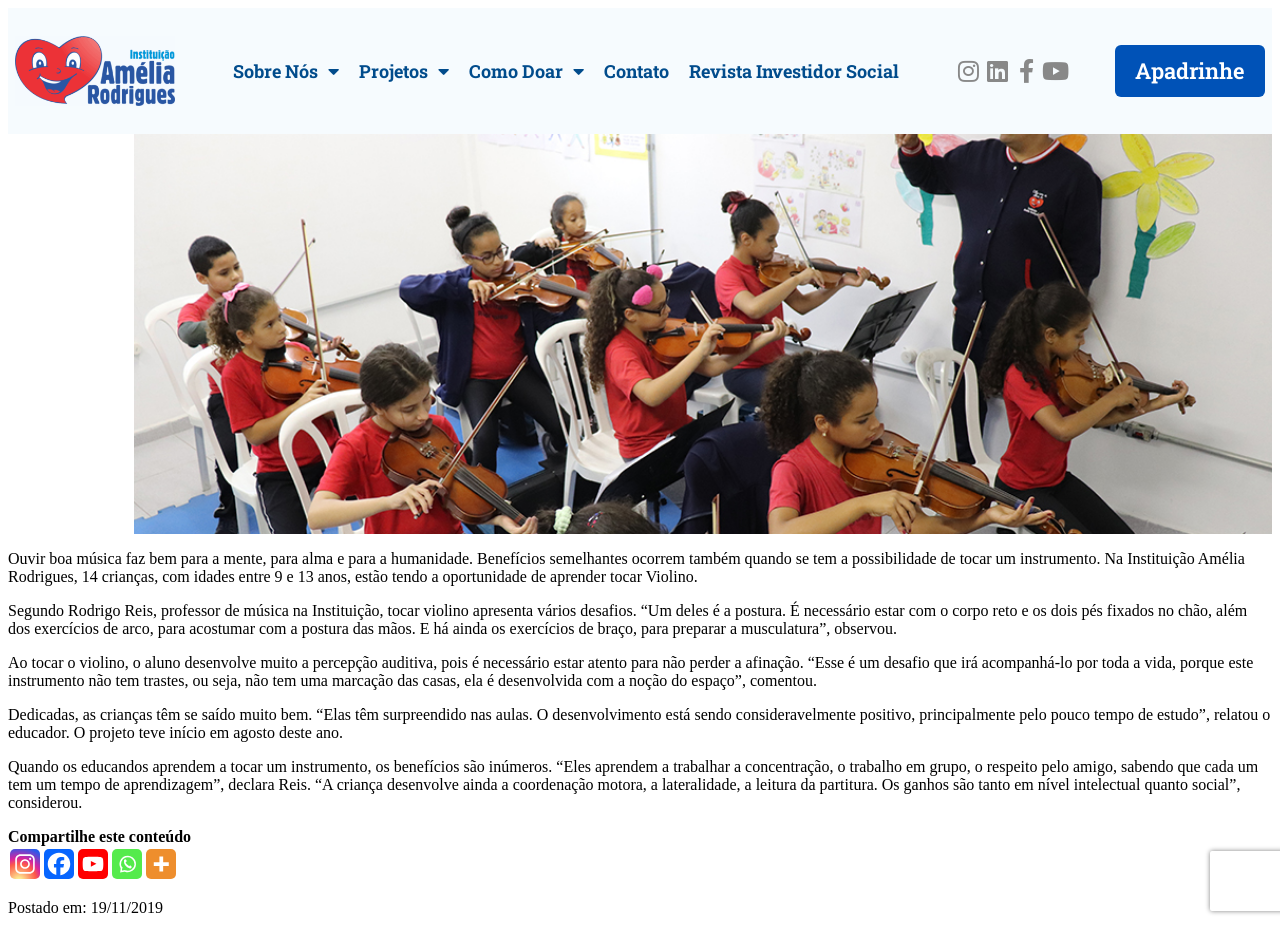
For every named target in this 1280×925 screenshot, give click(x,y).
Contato (636, 71)
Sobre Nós (286, 71)
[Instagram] (25, 864)
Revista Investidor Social (794, 71)
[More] (161, 864)
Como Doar (526, 71)
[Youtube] (93, 864)
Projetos (404, 71)
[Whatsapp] (127, 864)
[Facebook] (59, 864)
